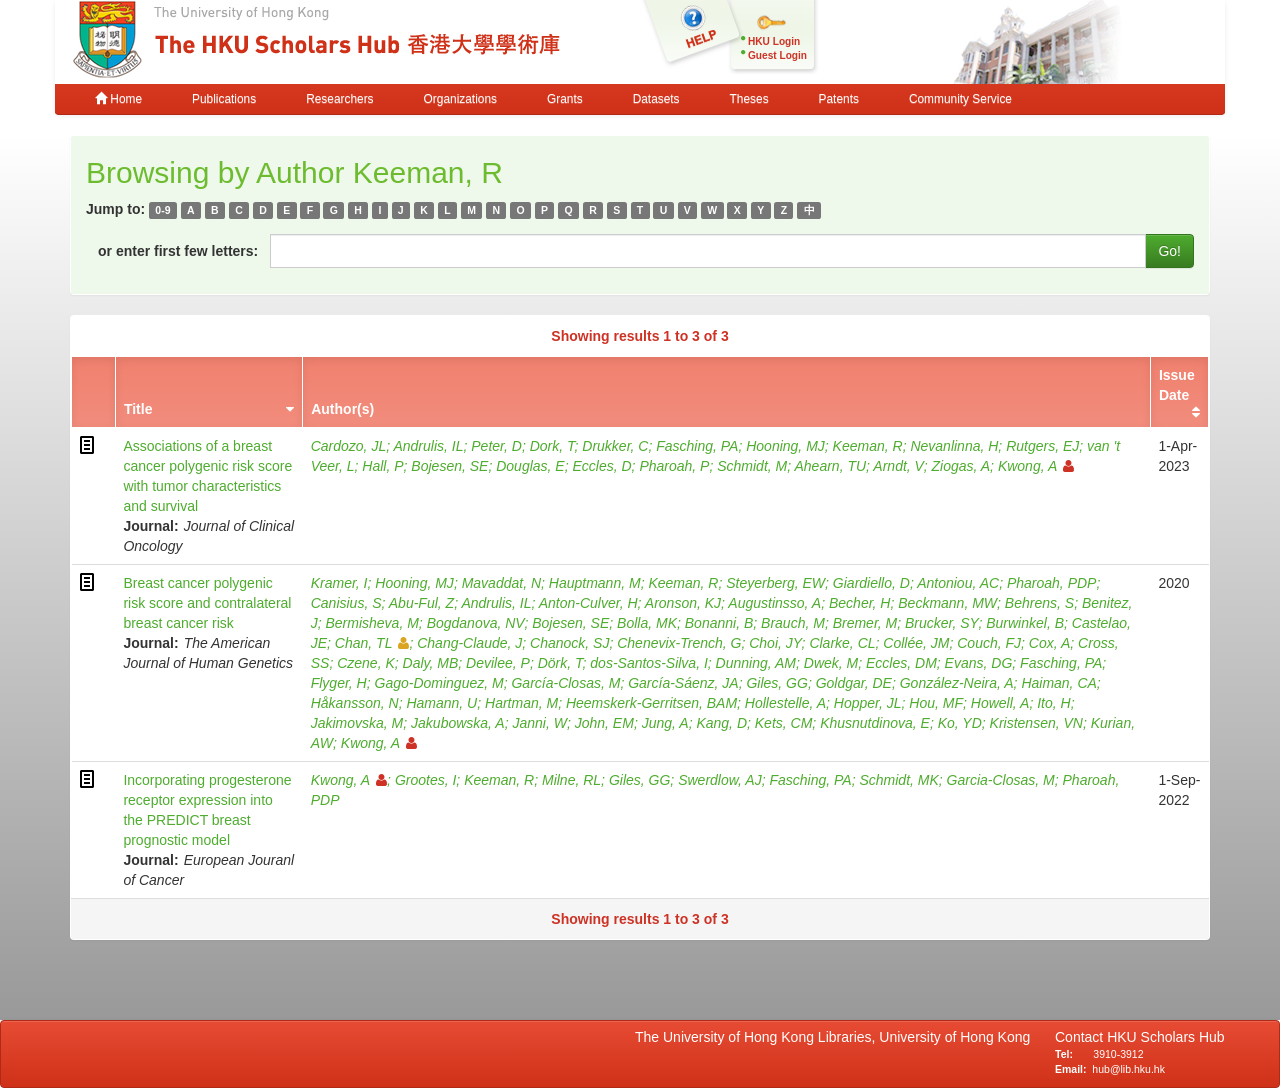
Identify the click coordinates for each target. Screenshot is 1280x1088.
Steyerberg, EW (775, 583)
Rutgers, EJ (1042, 446)
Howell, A (1000, 703)
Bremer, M (865, 623)
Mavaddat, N (501, 583)
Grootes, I (425, 780)
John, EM (604, 723)
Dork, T (552, 446)
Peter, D (496, 446)
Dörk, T (560, 663)
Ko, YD (960, 723)
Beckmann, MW (947, 603)
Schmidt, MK (898, 780)
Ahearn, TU (831, 466)
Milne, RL (571, 780)
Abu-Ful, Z (421, 603)
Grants (565, 99)
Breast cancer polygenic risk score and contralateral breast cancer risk (207, 603)
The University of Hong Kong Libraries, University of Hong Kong (836, 1037)
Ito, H (1053, 703)
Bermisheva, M (371, 623)
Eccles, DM (901, 663)
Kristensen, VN (1036, 723)
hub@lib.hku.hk (1128, 1069)
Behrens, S (1039, 603)
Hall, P (382, 466)
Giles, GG (776, 683)
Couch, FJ (989, 643)
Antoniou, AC (958, 583)
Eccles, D (601, 466)
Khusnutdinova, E (875, 723)
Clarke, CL (842, 643)
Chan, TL (372, 643)
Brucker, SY (941, 623)
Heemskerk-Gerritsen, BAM (651, 703)
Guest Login (777, 55)
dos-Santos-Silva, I (649, 663)
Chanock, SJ (569, 643)
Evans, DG (979, 663)
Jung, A (665, 723)
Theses (749, 99)
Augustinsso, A (774, 603)
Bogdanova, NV (476, 623)
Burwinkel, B (1025, 623)
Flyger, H (339, 683)
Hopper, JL (868, 703)
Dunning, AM (756, 663)
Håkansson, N (355, 703)
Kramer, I (339, 583)
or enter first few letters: (178, 251)
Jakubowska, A (458, 723)
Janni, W (539, 723)
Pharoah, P (674, 466)
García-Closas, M (565, 683)
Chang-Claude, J (469, 643)
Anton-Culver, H (588, 603)
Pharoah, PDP (1052, 583)
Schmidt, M (752, 466)
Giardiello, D (871, 583)
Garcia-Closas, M (1001, 780)
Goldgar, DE (854, 683)
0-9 (162, 210)
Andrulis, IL (428, 446)
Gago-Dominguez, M (439, 683)
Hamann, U (441, 703)
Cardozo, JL (348, 446)
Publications (224, 99)
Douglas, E (530, 466)
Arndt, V (898, 466)
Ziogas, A (960, 466)
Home (118, 99)
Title (138, 409)
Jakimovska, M (357, 723)
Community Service (960, 99)
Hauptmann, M (595, 583)
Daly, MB (431, 663)
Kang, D (721, 723)
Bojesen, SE (449, 466)
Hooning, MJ (785, 446)
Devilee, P (498, 663)
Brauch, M (793, 623)
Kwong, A (1036, 466)
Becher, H (859, 603)
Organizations (460, 99)
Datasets (656, 99)
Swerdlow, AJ (720, 780)
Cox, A (1050, 643)
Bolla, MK (647, 623)
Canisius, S (346, 603)
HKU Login (774, 41)
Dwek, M (831, 663)
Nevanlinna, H (954, 446)
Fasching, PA (697, 446)
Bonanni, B (719, 623)
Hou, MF (936, 703)
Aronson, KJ (683, 603)
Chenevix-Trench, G (679, 643)
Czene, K (366, 663)
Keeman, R (868, 446)
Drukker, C (615, 446)
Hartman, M (521, 703)
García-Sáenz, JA (683, 683)
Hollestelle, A (785, 703)
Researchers (339, 99)
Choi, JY (775, 643)
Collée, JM (916, 643)
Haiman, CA (1058, 683)
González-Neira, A (957, 683)
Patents (839, 99)
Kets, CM (784, 723)
